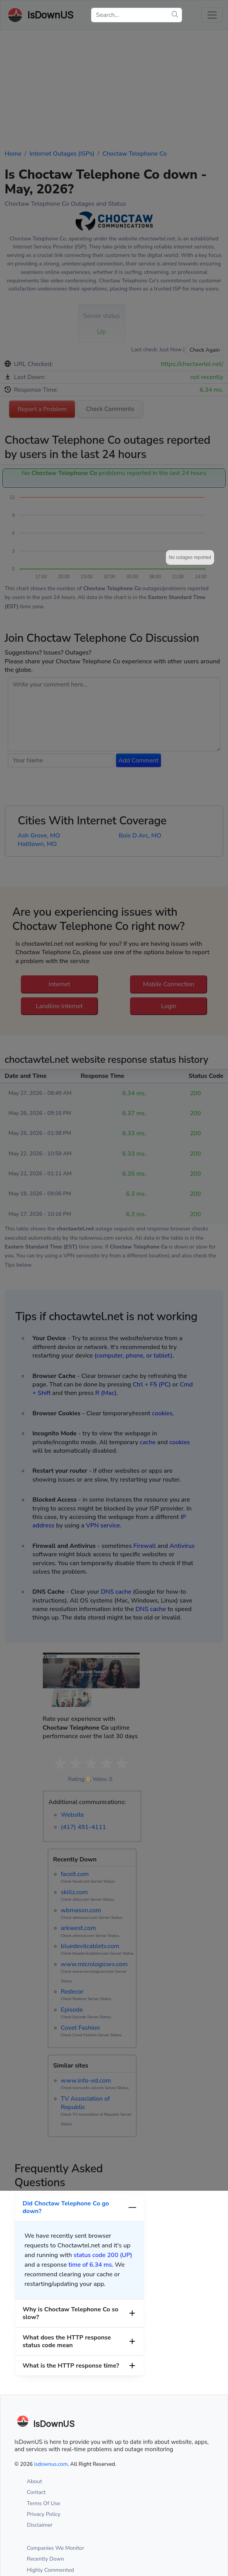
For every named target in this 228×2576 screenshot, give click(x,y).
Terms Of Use (43, 2503)
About (34, 2481)
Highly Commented (50, 2570)
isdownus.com (51, 2464)
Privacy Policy (44, 2514)
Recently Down (45, 2559)
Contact (36, 2492)
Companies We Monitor (55, 2548)
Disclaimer (40, 2525)
